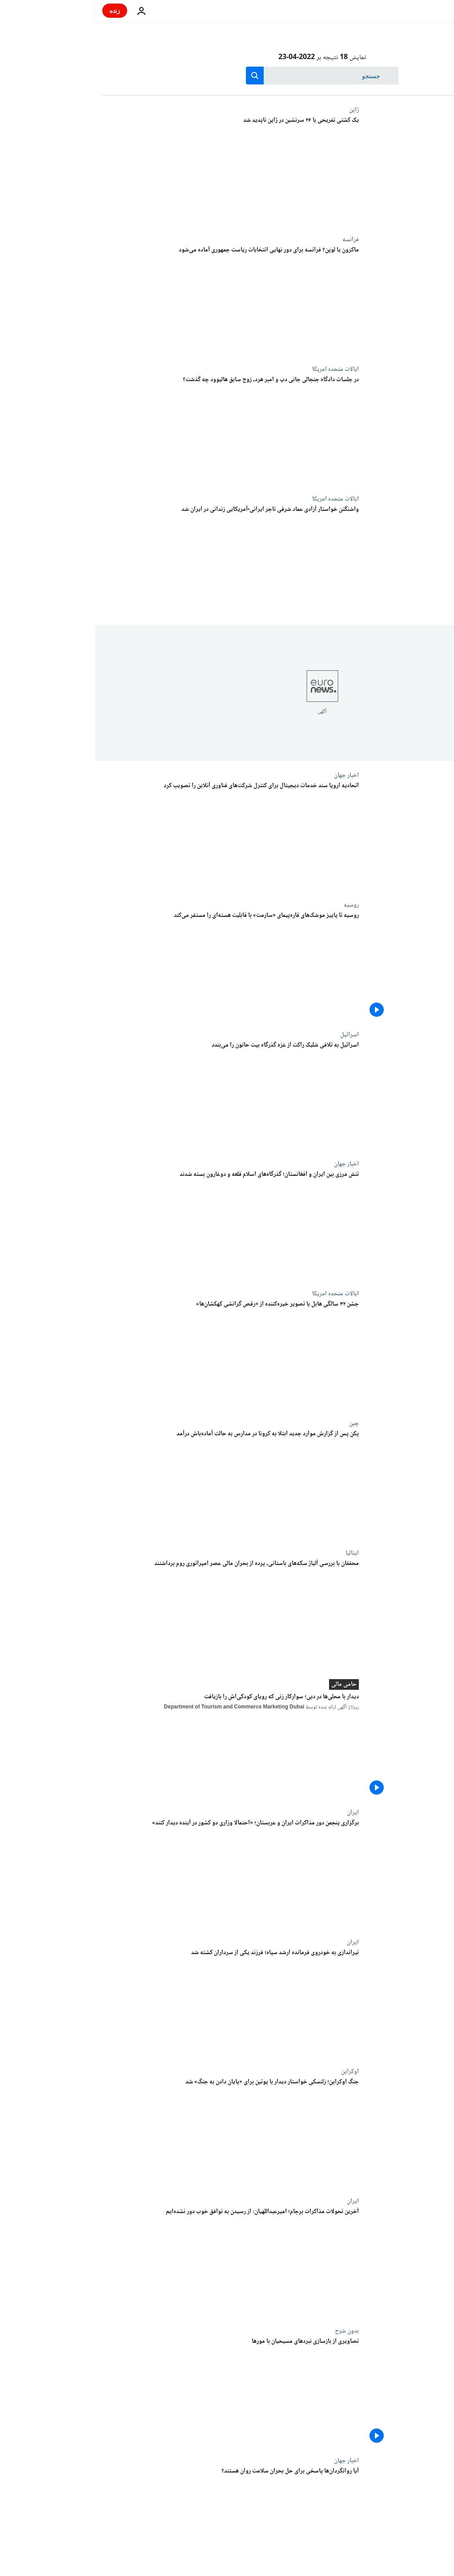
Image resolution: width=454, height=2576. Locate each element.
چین (259, 1423)
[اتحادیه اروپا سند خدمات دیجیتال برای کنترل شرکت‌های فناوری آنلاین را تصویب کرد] (135, 836)
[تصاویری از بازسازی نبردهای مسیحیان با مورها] (135, 2392)
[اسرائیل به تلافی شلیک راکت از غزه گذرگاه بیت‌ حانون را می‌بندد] (135, 1096)
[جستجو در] (227, 75)
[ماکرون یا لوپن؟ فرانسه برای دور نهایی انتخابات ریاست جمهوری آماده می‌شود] (135, 301)
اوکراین (255, 2071)
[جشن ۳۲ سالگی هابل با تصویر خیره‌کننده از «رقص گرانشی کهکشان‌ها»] (135, 1355)
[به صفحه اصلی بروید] (422, 10)
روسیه (256, 904)
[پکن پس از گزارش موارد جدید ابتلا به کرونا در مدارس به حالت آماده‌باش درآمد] (135, 1484)
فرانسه (255, 239)
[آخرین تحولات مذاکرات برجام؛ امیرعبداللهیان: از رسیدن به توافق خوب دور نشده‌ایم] (135, 2262)
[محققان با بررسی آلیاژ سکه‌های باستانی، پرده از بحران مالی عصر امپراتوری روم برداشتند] (135, 1614)
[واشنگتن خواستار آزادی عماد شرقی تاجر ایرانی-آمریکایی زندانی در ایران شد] (135, 560)
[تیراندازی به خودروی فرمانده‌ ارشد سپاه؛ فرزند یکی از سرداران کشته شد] (135, 2003)
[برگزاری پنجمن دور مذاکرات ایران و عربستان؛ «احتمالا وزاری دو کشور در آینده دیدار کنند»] (135, 1874)
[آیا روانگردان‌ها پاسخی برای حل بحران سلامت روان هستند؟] (135, 2522)
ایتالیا (257, 1553)
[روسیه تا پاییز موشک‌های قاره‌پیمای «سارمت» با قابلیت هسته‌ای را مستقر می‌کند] (135, 966)
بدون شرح (252, 2330)
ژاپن (259, 109)
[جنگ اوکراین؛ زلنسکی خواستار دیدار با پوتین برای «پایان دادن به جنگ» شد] (135, 2132)
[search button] (160, 75)
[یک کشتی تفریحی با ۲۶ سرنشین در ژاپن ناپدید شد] (135, 171)
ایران (258, 1812)
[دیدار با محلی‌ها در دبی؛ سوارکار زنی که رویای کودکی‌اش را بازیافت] (135, 1745)
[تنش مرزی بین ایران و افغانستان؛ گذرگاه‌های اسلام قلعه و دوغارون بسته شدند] (135, 1225)
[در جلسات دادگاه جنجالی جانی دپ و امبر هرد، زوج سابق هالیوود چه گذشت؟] (135, 430)
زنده (19, 10)
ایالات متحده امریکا (240, 369)
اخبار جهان (251, 775)
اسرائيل (254, 1034)
